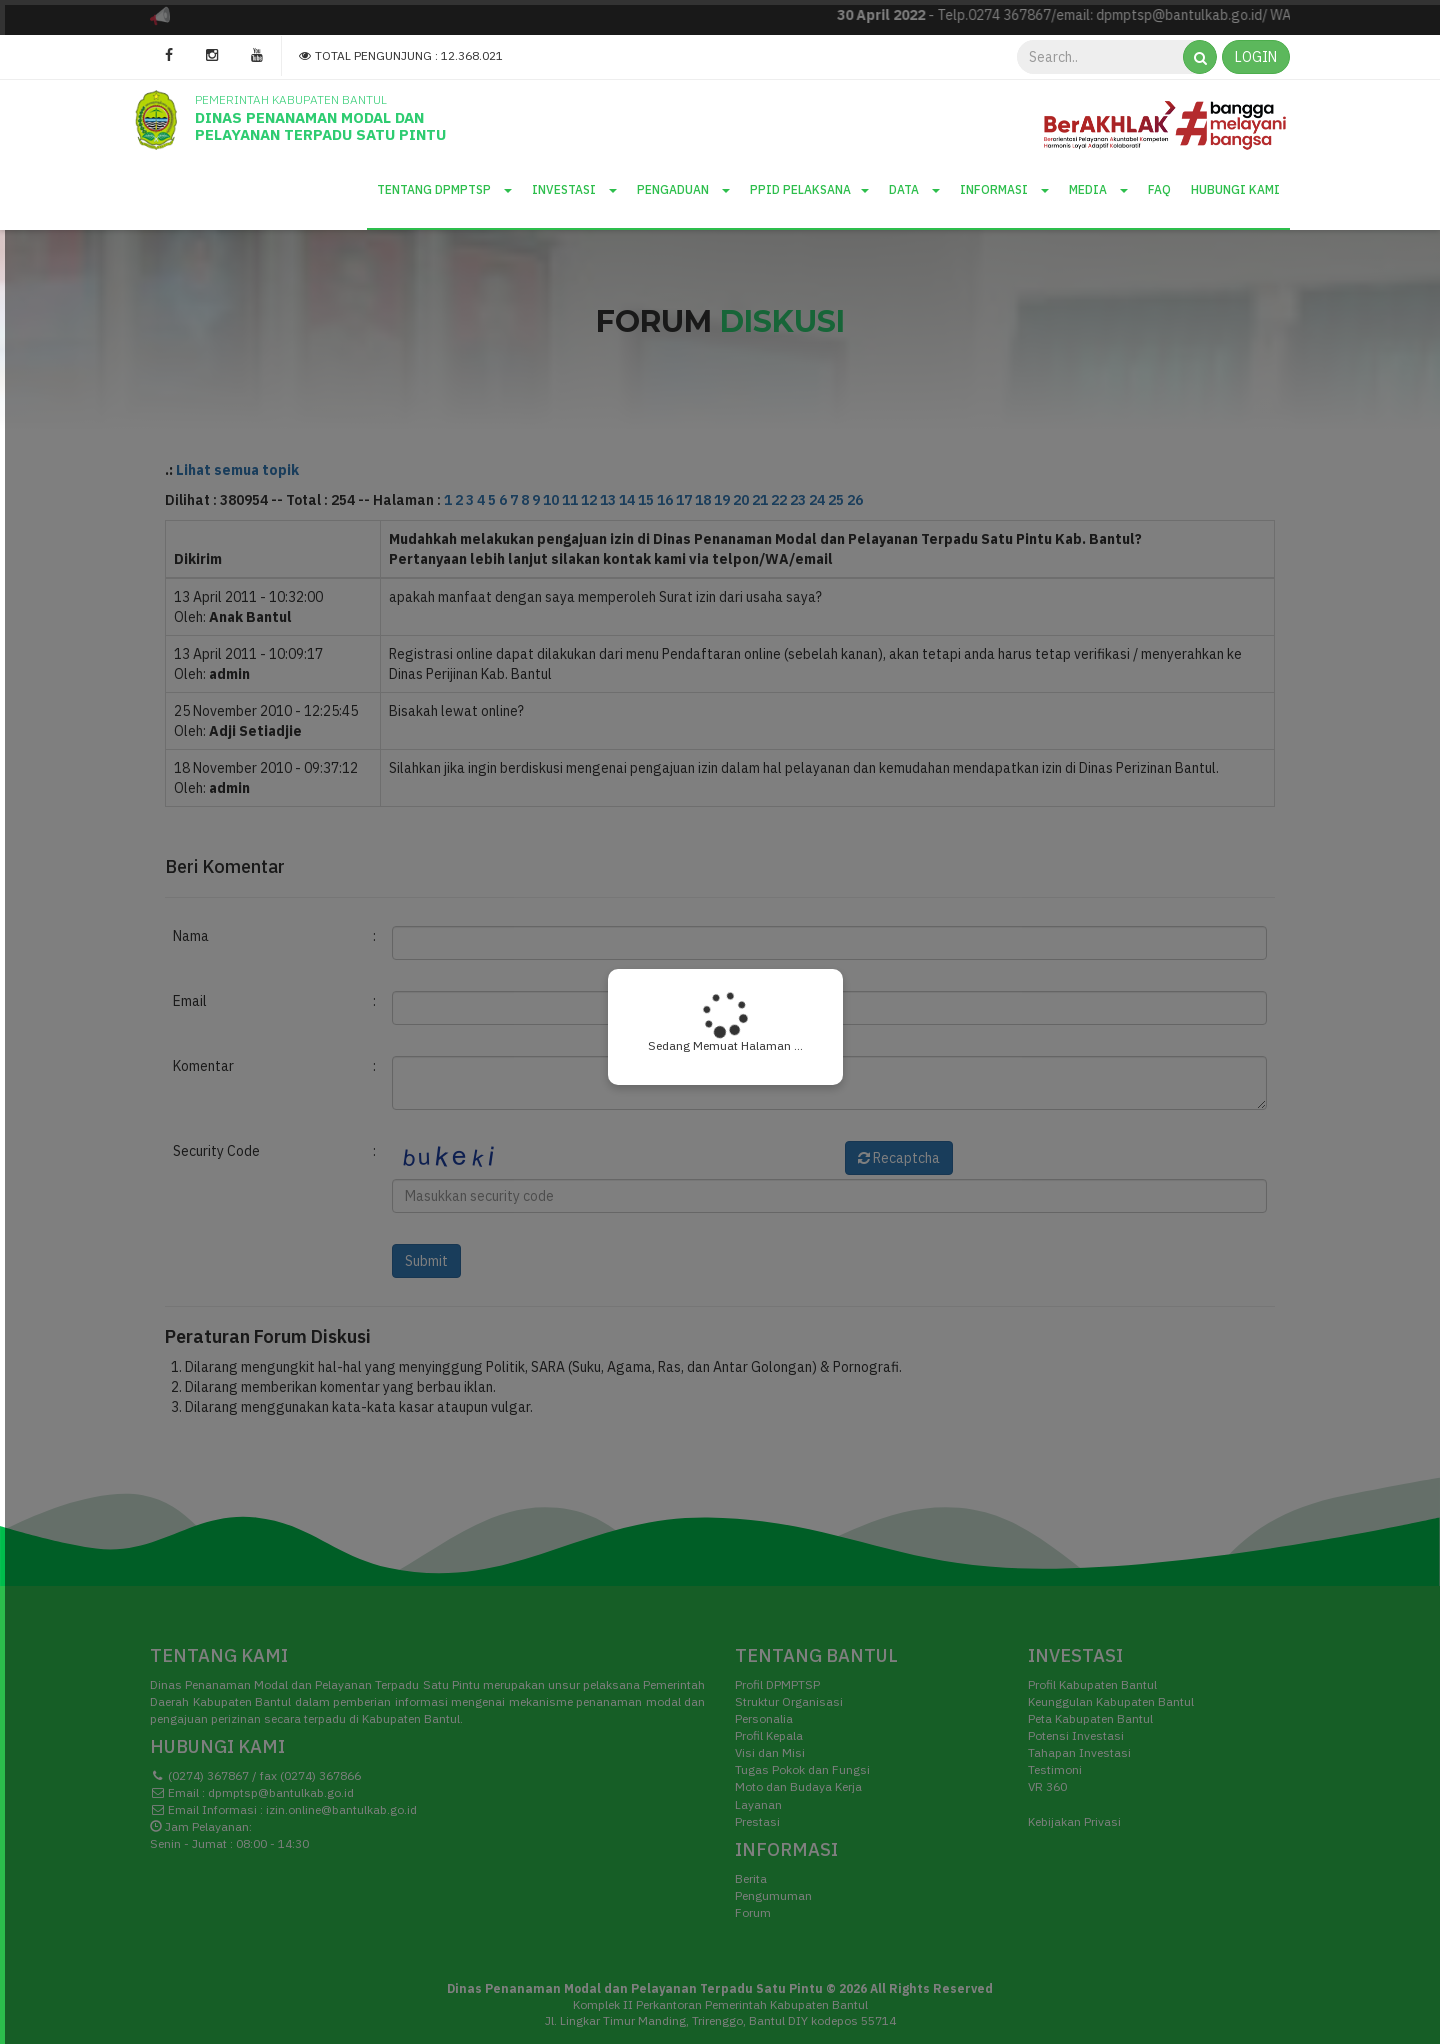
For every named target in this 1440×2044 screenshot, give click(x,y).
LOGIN (1256, 57)
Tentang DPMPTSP (444, 189)
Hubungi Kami (1235, 189)
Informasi (1004, 189)
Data (914, 189)
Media (1098, 189)
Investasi (574, 189)
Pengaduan (683, 189)
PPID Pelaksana (809, 189)
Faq (1159, 189)
